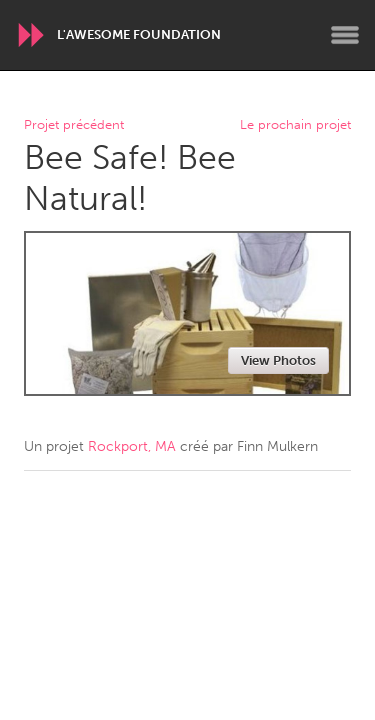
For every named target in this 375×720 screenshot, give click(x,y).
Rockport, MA (132, 446)
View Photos (278, 360)
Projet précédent (74, 125)
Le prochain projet (295, 125)
